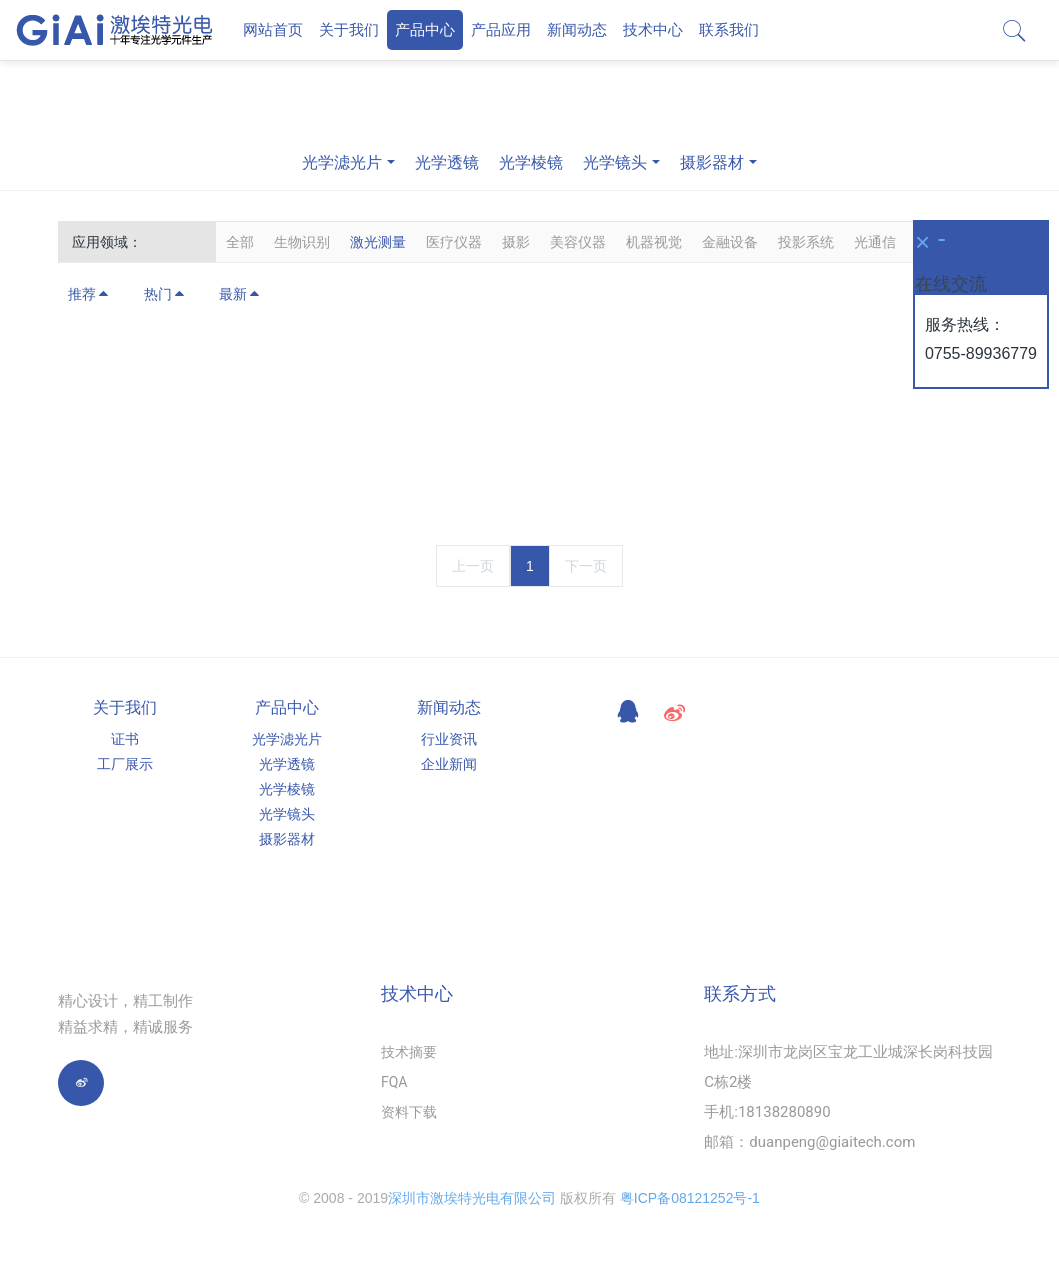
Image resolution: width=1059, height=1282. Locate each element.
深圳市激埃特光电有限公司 (472, 1198)
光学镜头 (615, 162)
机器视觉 (654, 242)
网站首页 (273, 29)
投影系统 (806, 242)
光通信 (875, 242)
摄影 (516, 242)
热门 (165, 294)
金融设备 (730, 242)
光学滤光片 (342, 162)
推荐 (89, 294)
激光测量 (378, 242)
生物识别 (302, 242)
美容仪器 (578, 242)
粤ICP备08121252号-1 (690, 1198)
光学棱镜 (531, 162)
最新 (240, 294)
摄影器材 (712, 162)
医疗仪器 (454, 242)
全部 (240, 242)
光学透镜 (447, 162)
